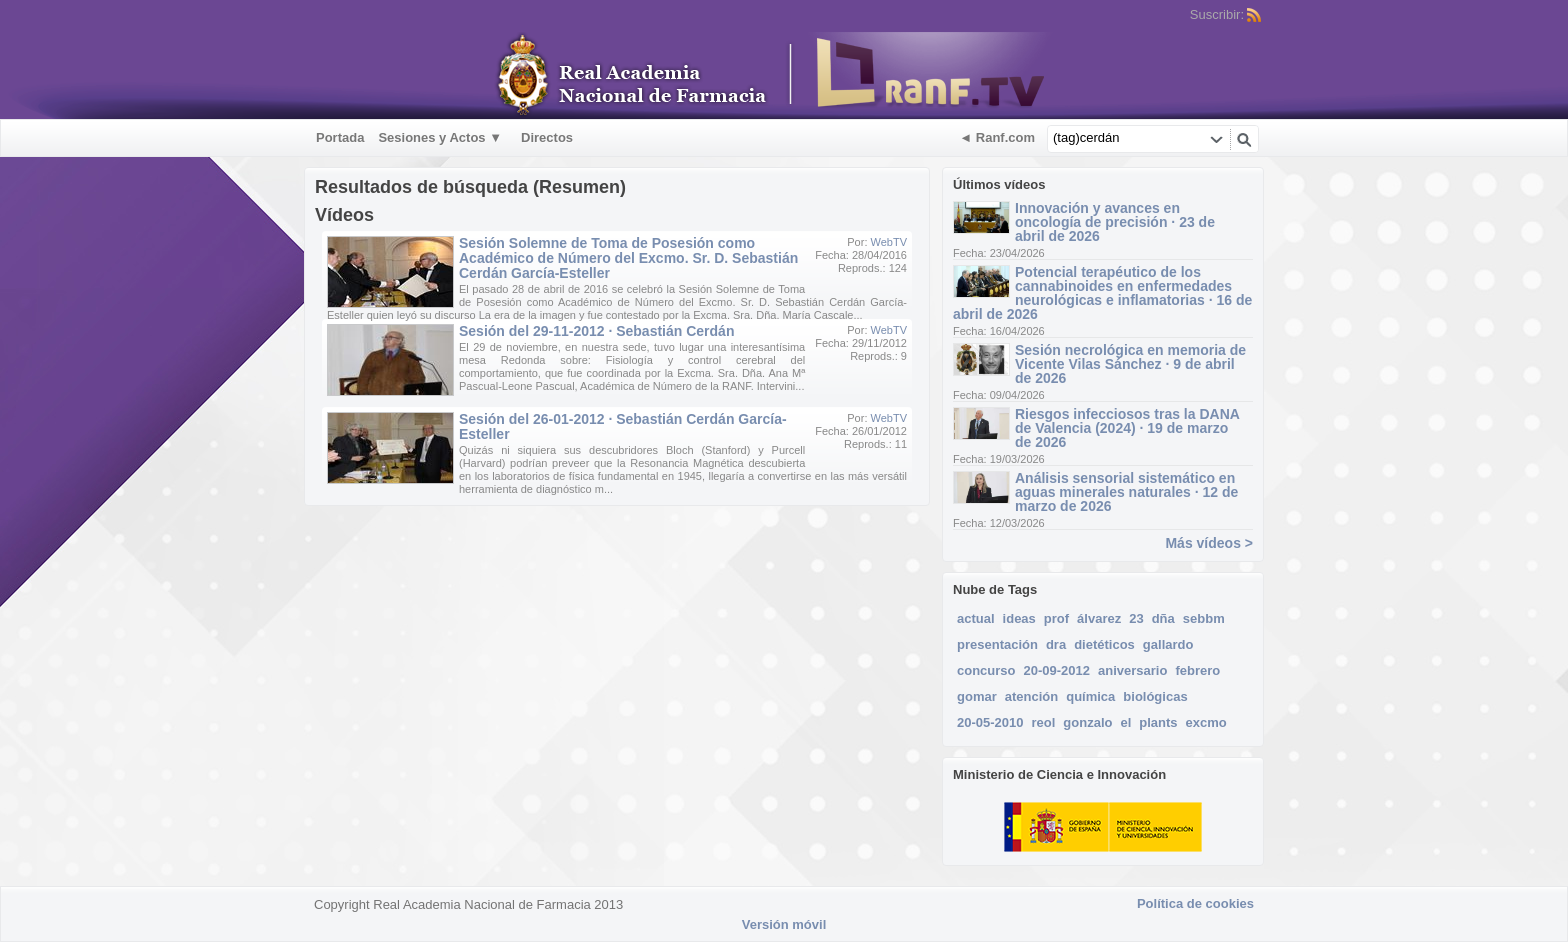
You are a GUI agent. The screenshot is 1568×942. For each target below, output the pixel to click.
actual (976, 618)
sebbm (1204, 618)
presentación (997, 644)
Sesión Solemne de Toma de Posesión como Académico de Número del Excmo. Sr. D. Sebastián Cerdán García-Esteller (628, 258)
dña (1163, 618)
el (1125, 722)
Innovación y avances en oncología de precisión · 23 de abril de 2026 (1115, 222)
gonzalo (1087, 722)
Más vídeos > (1209, 543)
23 (1136, 618)
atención (1031, 696)
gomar (977, 696)
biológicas (1155, 696)
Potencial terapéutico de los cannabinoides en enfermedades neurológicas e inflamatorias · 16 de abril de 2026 (1102, 293)
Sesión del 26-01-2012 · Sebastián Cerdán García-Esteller (623, 426)
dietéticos (1104, 644)
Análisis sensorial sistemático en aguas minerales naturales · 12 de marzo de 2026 (1126, 492)
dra (1056, 644)
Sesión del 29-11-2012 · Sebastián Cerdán (596, 331)
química (1090, 696)
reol (1044, 722)
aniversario (1132, 670)
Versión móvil (784, 924)
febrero (1197, 670)
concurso (986, 670)
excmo (1206, 722)
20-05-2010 (990, 722)
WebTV (889, 242)
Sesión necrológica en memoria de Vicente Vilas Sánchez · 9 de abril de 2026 (1130, 364)
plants (1158, 722)
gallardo (1168, 644)
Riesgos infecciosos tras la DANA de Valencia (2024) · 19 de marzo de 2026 (1127, 428)
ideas (1019, 618)
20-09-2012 (1057, 670)
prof (1056, 618)
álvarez (1099, 618)
